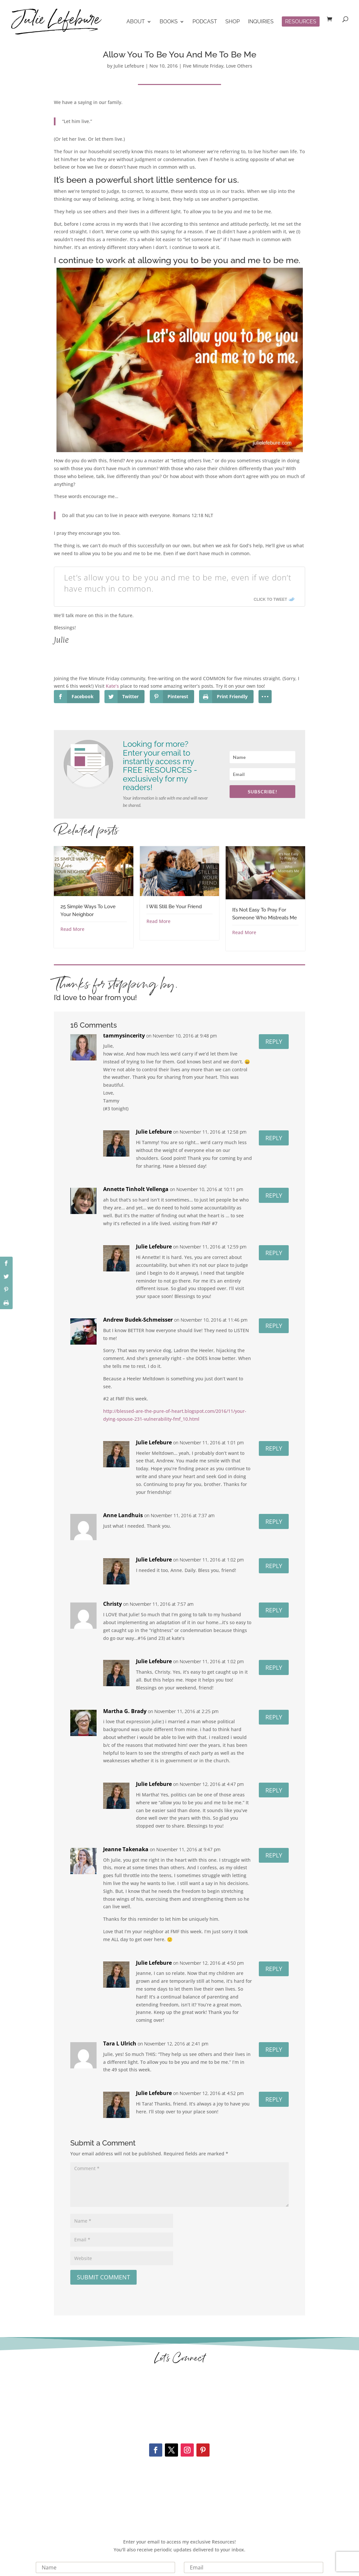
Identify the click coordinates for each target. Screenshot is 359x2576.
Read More (72, 929)
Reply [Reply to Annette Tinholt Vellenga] (273, 1195)
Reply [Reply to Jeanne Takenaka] (273, 1855)
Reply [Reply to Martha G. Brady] (273, 1717)
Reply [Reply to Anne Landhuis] (273, 1521)
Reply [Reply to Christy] (273, 1610)
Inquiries (261, 22)
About (135, 22)
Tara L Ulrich (119, 2043)
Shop (232, 22)
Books (169, 22)
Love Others (239, 66)
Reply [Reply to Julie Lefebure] (273, 1138)
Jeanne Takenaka (125, 1849)
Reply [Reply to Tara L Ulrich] (273, 2049)
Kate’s (112, 686)
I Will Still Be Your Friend (174, 907)
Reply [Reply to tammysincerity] (273, 1041)
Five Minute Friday (203, 66)
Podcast (204, 22)
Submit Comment (103, 2277)
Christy (112, 1603)
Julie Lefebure (129, 66)
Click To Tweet (270, 599)
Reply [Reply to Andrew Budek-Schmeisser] (273, 1326)
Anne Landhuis (123, 1515)
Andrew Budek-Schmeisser (138, 1319)
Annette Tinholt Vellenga (135, 1189)
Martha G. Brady (124, 1711)
